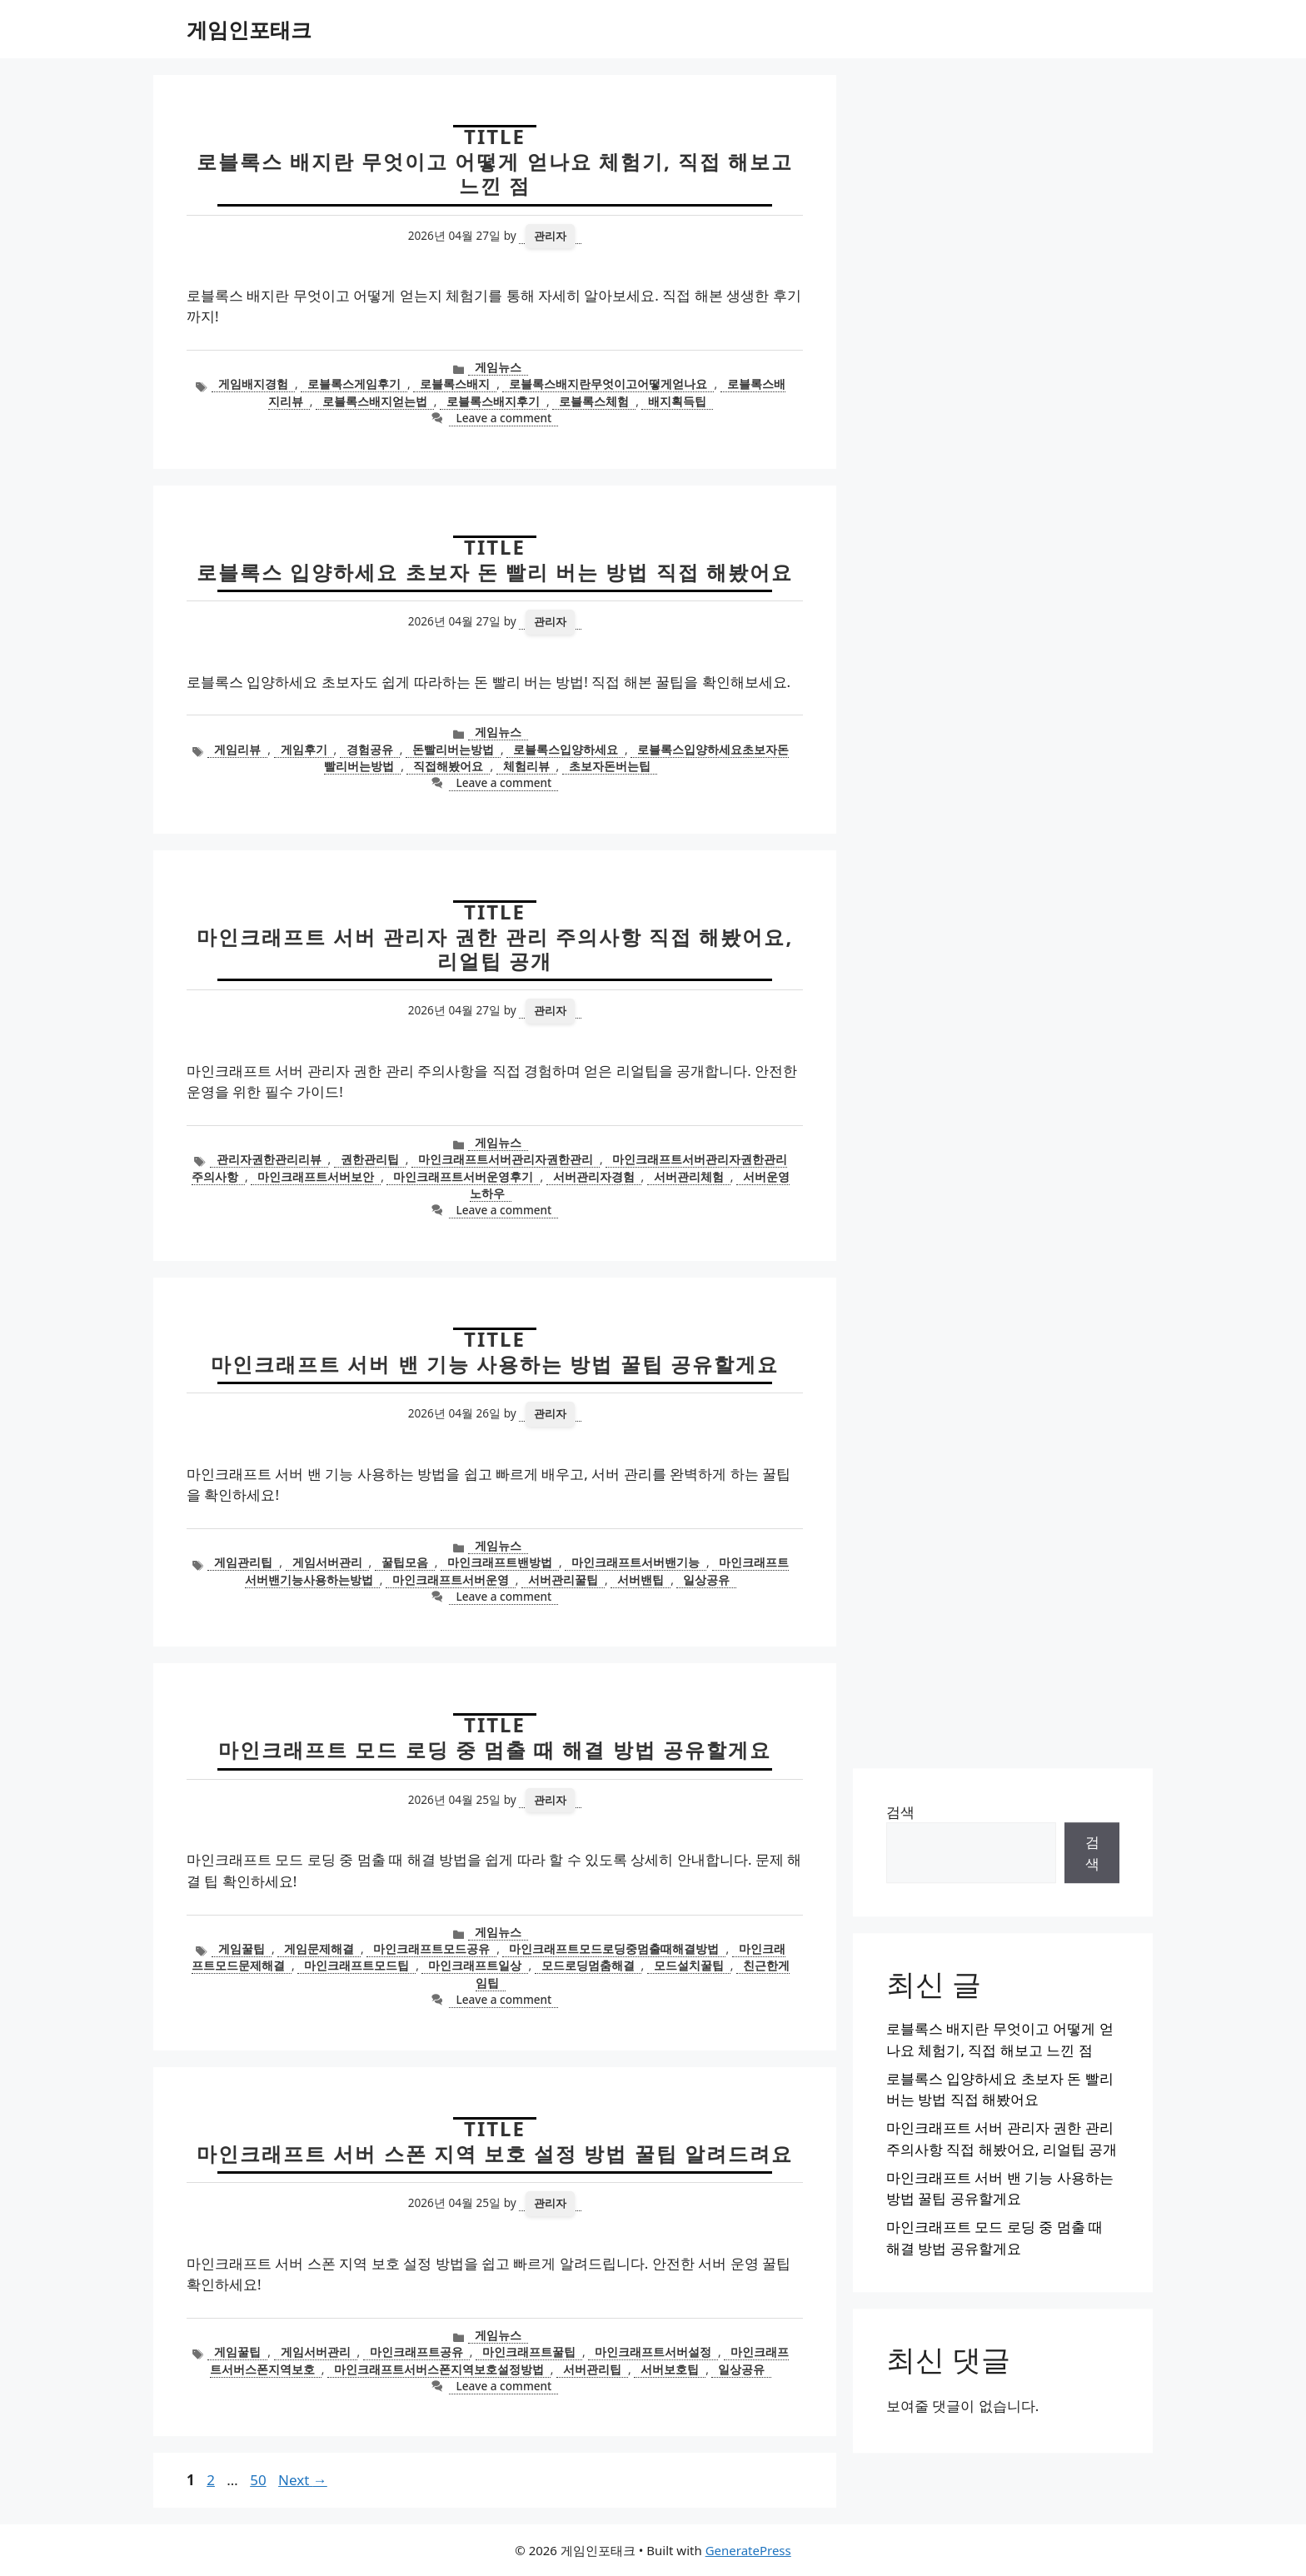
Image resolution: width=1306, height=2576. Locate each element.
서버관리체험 (689, 1176)
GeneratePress (748, 2550)
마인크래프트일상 (474, 1965)
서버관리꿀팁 (563, 1579)
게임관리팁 (243, 1562)
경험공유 (369, 749)
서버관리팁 (592, 2369)
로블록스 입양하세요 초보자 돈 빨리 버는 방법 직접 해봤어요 (495, 571)
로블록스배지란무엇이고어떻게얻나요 (608, 383)
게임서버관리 (327, 1562)
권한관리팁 (370, 1159)
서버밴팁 (640, 1579)
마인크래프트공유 (416, 2351)
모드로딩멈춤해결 (588, 1965)
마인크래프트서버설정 (653, 2351)
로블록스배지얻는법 (374, 401)
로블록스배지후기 (493, 401)
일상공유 (706, 1579)
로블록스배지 (455, 383)
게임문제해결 (319, 1948)
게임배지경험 (253, 383)
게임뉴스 (498, 367)
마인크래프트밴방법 (499, 1562)
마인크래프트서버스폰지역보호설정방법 (439, 2369)
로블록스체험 (594, 401)
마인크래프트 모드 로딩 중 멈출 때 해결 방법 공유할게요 (494, 1749)
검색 (900, 1811)
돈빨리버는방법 (453, 749)
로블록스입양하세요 (565, 749)
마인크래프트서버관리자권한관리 (505, 1159)
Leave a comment (503, 418)
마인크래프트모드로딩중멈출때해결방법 (614, 1948)
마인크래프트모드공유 (431, 1948)
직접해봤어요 (448, 766)
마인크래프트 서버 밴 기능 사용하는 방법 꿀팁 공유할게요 (495, 1364)
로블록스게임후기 (354, 383)
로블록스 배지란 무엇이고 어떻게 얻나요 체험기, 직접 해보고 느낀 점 (495, 173)
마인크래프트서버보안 (315, 1176)
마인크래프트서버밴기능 (635, 1562)
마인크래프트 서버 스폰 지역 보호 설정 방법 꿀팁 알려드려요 (495, 2153)
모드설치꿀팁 (689, 1965)
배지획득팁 (677, 401)
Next (302, 2479)
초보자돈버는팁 (610, 766)
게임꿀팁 (241, 1948)
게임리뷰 (237, 749)
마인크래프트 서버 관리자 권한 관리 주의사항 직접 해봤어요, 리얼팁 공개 (495, 948)
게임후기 (304, 749)
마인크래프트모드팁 (356, 1965)
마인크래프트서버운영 (450, 1579)
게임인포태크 (249, 29)
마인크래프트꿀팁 (529, 2351)
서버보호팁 (670, 2369)
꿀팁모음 (404, 1562)
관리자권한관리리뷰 (269, 1159)
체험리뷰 (526, 766)
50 (259, 2479)
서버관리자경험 (594, 1176)
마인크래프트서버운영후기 (463, 1176)
